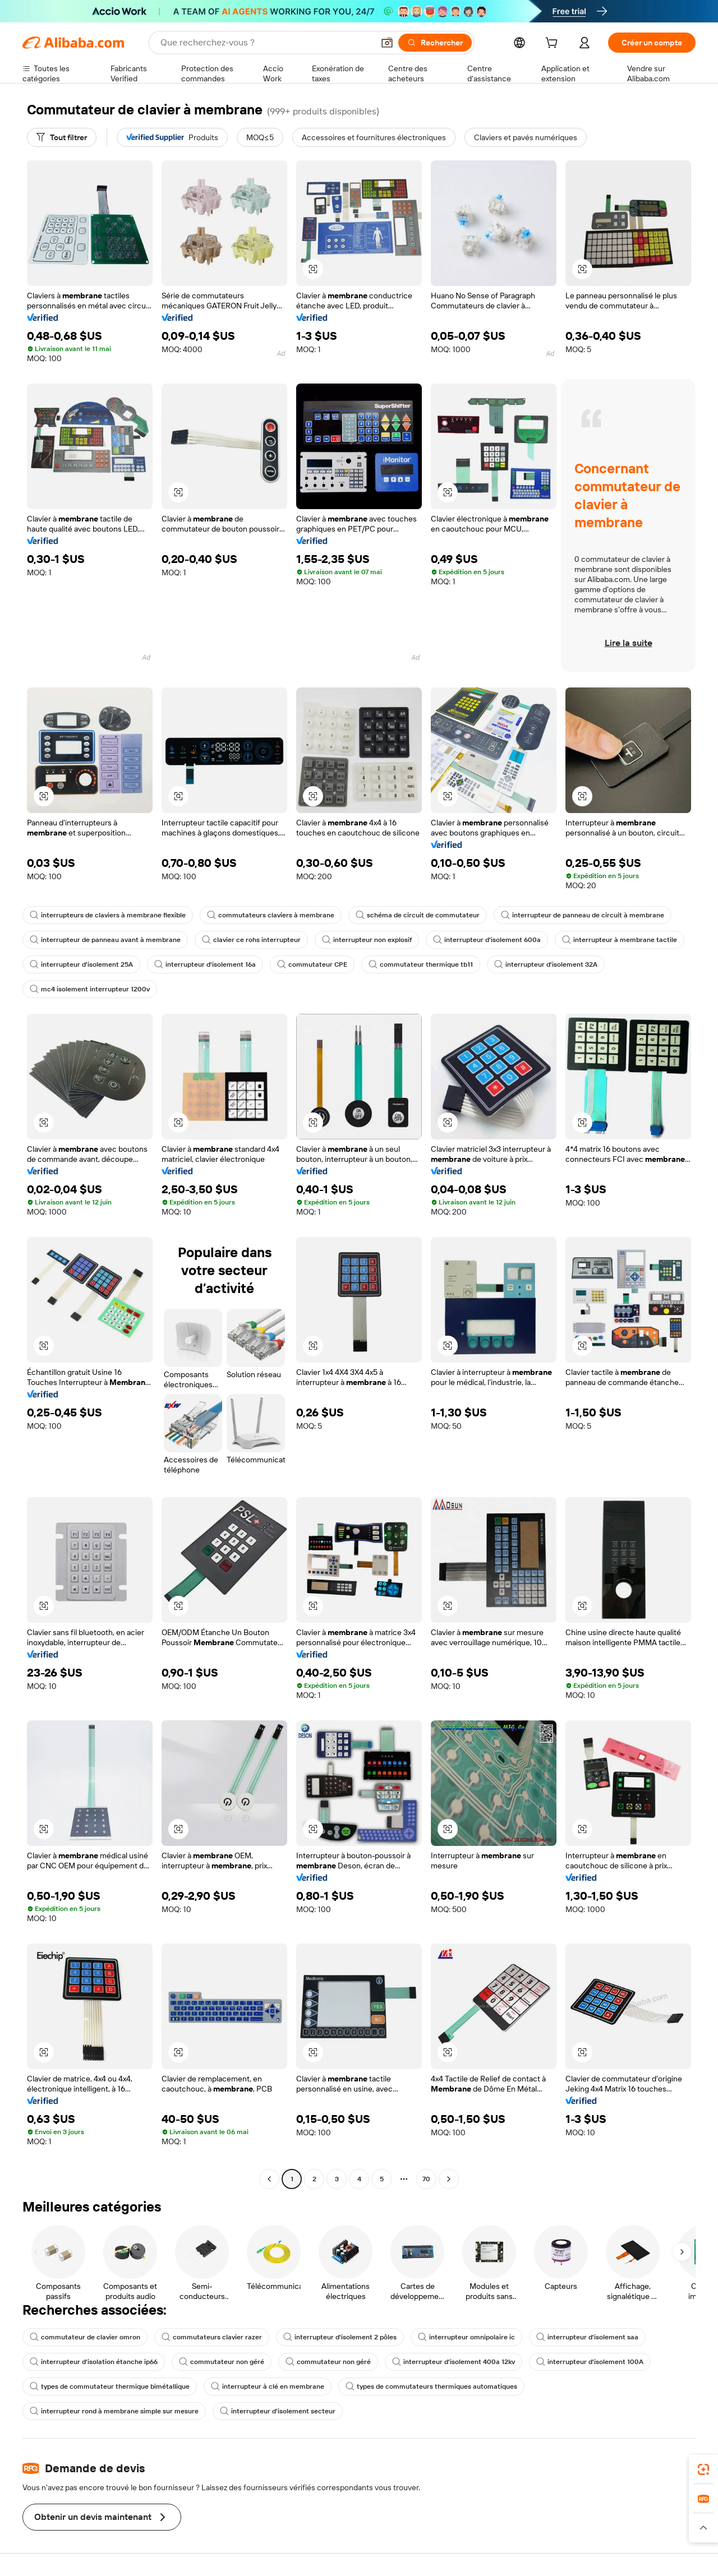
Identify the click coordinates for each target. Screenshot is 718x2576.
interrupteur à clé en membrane (267, 2386)
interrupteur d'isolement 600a (487, 939)
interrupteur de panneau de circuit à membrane (582, 915)
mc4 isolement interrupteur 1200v (90, 989)
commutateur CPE (312, 964)
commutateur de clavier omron (85, 2337)
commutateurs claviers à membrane (270, 915)
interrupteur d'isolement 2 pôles (340, 2337)
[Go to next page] (449, 2179)
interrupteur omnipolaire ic (466, 2337)
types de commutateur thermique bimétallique (110, 2386)
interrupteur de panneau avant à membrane (105, 939)
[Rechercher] (435, 43)
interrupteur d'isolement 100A (589, 2361)
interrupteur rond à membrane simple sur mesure (114, 2411)
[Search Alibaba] (265, 42)
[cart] (553, 44)
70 (426, 2179)
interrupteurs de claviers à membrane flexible (108, 915)
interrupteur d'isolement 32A (545, 964)
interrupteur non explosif (367, 939)
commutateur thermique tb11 (421, 964)
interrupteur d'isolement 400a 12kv (453, 2361)
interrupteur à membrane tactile (619, 939)
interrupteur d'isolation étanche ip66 (94, 2361)
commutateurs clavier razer (212, 2337)
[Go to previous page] (269, 2179)
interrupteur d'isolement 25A (81, 964)
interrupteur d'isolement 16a (205, 964)
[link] (703, 2469)
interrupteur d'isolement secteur (277, 2411)
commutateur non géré (221, 2361)
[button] (387, 42)
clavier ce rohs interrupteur (251, 939)
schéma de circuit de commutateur (418, 915)
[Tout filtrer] (61, 137)
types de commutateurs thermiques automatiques (431, 2386)
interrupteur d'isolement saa (587, 2337)
